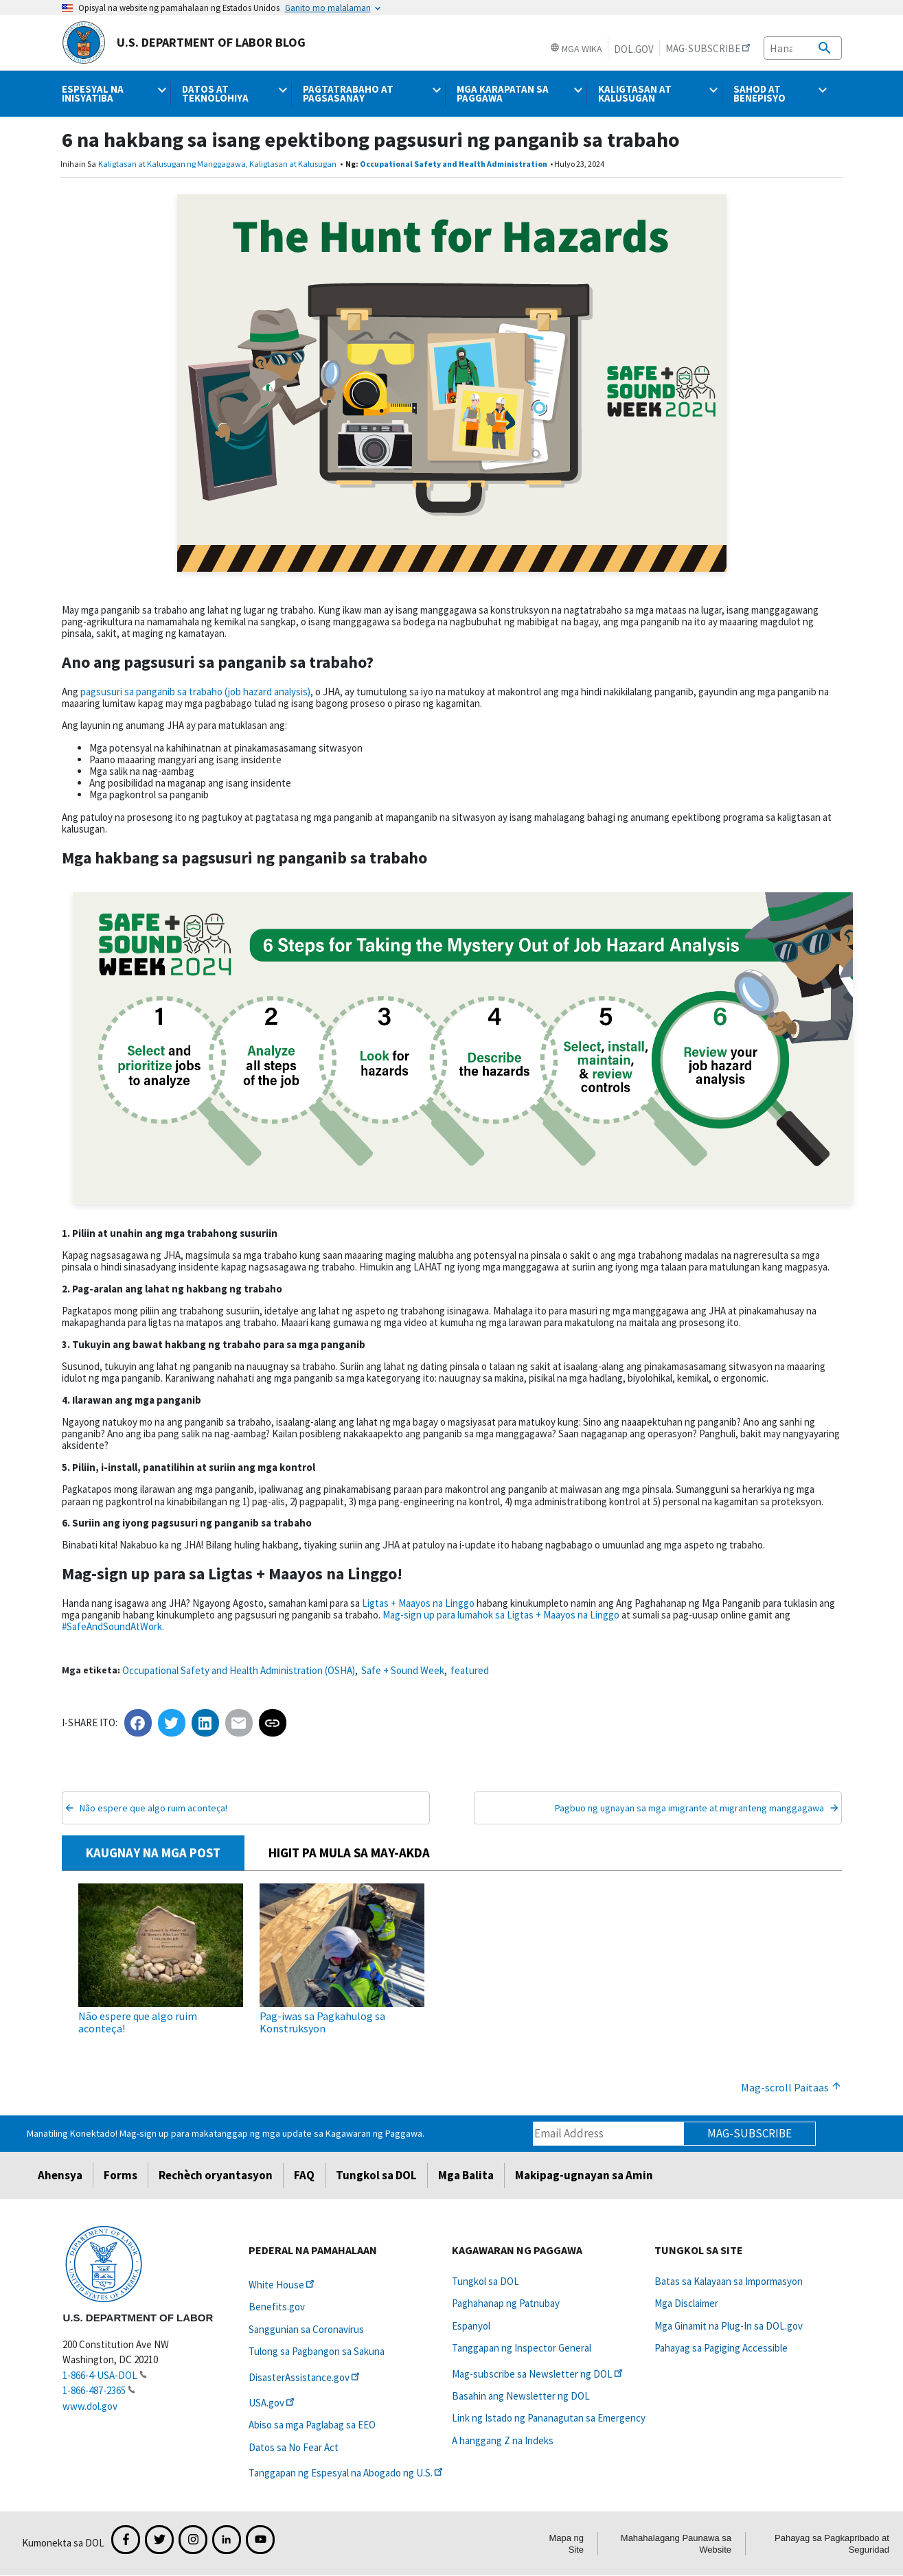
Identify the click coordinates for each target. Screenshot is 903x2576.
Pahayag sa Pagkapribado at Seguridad (832, 2544)
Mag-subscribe (749, 2133)
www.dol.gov (89, 2406)
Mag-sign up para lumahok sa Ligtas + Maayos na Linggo (500, 1614)
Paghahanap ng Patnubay (506, 2303)
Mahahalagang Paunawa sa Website (676, 2544)
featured (469, 1670)
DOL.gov (634, 49)
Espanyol (471, 2325)
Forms (120, 2175)
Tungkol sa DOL (376, 2175)
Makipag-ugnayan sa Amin (584, 2175)
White (283, 2284)
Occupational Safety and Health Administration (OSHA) (238, 1670)
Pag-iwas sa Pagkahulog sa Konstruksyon (322, 2022)
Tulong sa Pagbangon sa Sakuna (317, 2351)
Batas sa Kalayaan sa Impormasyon (728, 2281)
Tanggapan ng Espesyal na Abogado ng (347, 2472)
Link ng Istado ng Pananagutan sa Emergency (548, 2417)
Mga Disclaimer (686, 2303)
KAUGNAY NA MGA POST (153, 1853)
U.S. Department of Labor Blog (184, 43)
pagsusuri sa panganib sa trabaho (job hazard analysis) (195, 691)
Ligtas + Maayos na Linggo (418, 1603)
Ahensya (60, 2175)
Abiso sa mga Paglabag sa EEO (312, 2424)
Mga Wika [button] (576, 49)
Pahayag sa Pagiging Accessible (721, 2347)
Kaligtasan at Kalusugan (292, 164)
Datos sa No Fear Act (294, 2447)
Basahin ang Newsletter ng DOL (521, 2395)
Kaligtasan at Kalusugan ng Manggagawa (172, 164)
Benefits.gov (277, 2306)
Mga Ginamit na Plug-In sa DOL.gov (728, 2325)
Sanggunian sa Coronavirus (306, 2329)
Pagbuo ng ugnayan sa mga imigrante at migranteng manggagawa (689, 1807)
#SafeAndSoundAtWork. (113, 1626)
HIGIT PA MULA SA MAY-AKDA (349, 1853)
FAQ (304, 2175)
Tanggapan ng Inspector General (521, 2347)
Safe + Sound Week (402, 1670)
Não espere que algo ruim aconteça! (153, 1807)
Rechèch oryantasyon (216, 2175)
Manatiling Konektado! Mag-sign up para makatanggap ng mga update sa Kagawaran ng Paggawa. (225, 2133)
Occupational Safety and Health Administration (453, 164)
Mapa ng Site (566, 2544)
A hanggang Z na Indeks (502, 2440)
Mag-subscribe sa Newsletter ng (538, 2373)
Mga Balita (466, 2175)
